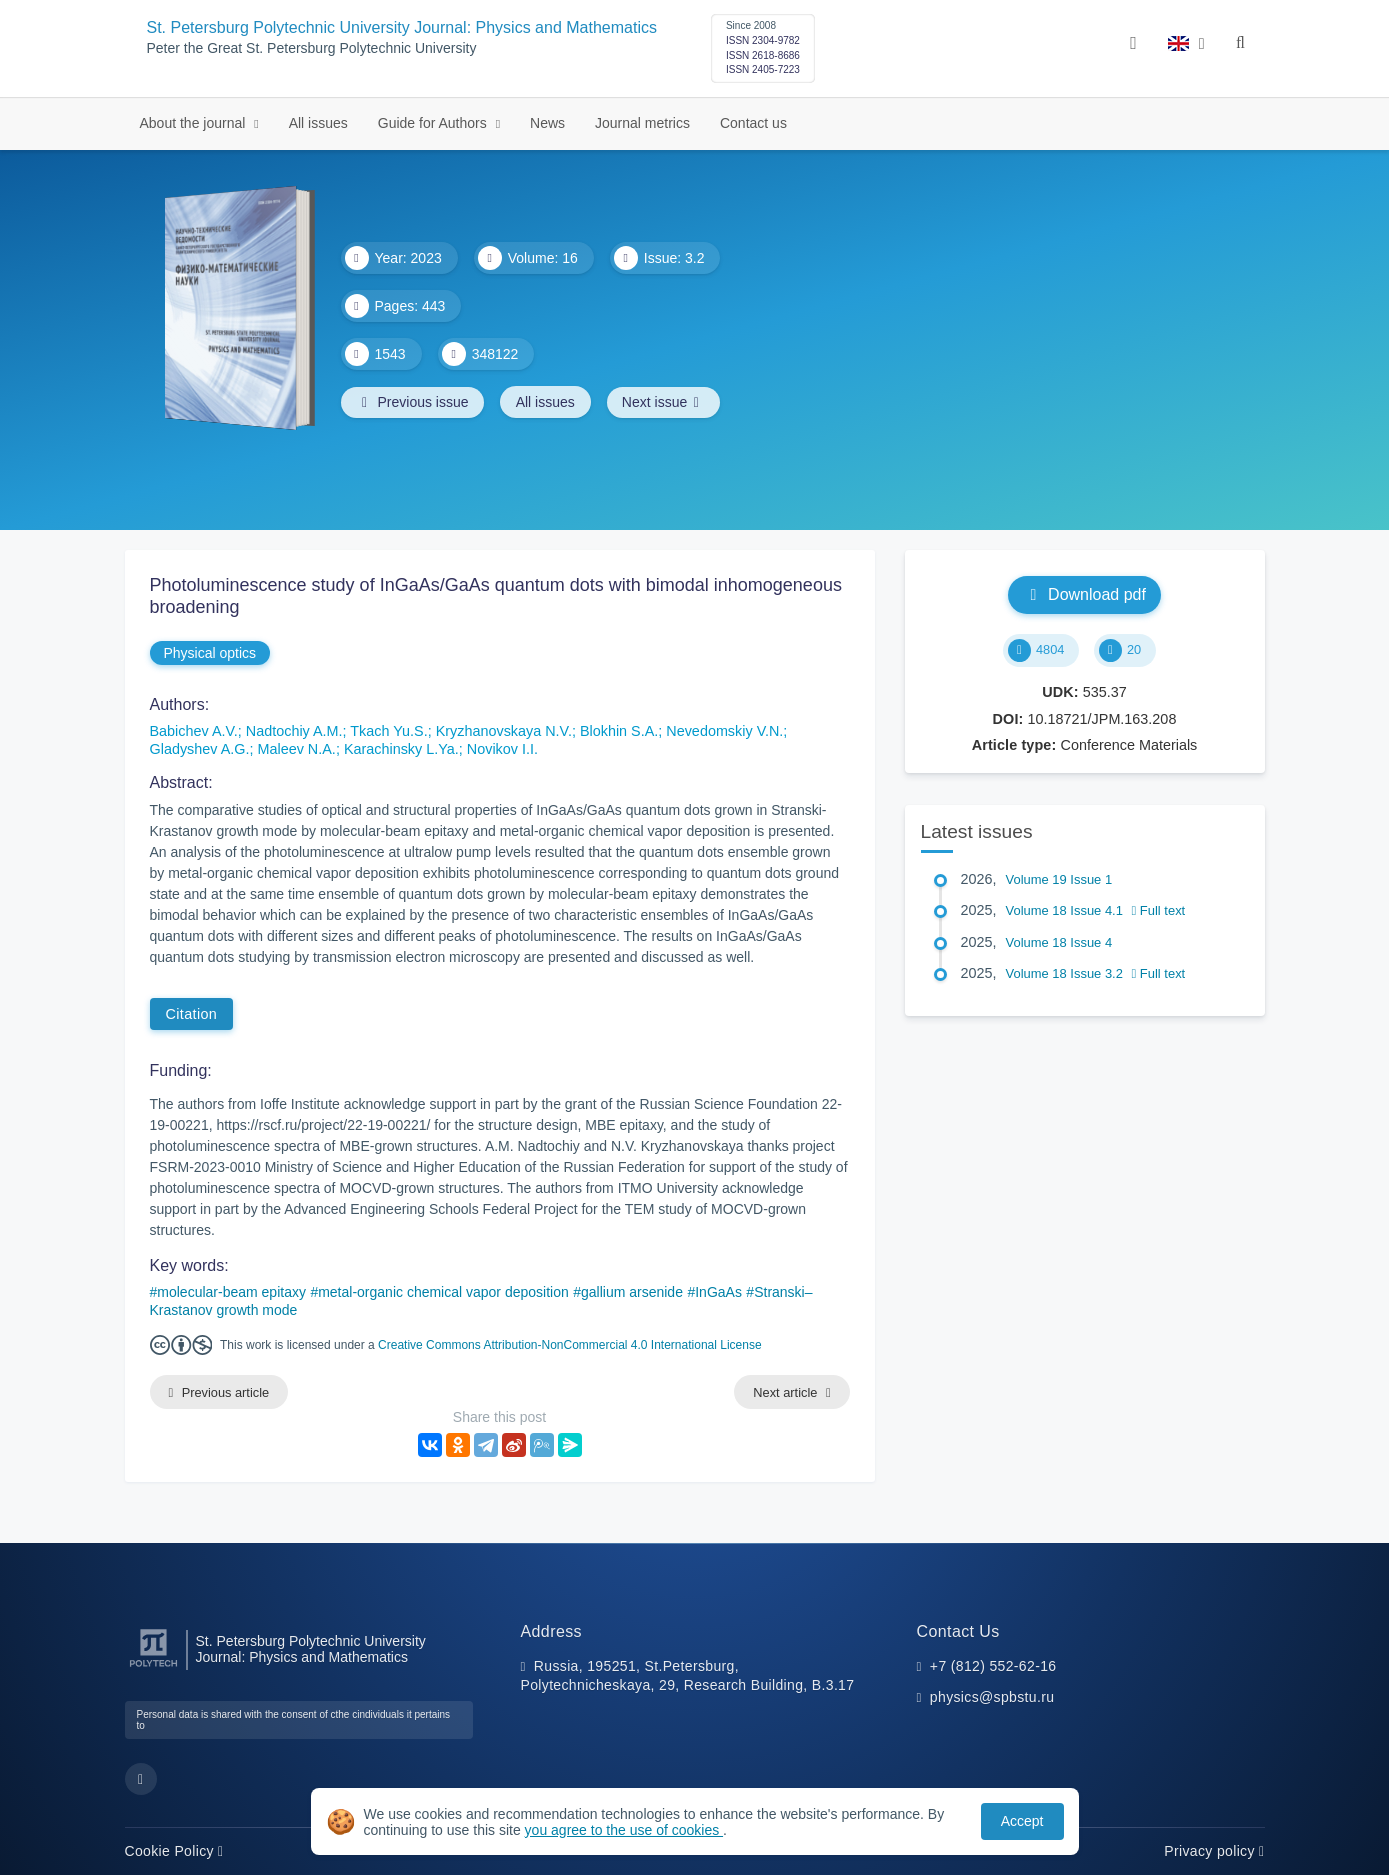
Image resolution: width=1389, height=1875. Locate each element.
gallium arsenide (632, 1292)
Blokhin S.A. (619, 731)
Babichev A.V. (194, 731)
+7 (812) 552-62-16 (993, 1666)
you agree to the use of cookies (624, 1830)
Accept (1022, 1821)
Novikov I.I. (502, 749)
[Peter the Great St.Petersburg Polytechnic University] (153, 1667)
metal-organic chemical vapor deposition (443, 1292)
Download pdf (1084, 594)
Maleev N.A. (296, 749)
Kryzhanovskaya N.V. (504, 731)
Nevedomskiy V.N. (724, 731)
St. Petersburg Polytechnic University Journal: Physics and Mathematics (402, 27)
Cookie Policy (174, 1851)
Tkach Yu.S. (388, 731)
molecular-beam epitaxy (231, 1292)
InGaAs (718, 1292)
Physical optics (210, 653)
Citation (192, 1014)
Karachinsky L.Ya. (401, 749)
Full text (1159, 910)
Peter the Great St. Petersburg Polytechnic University (312, 48)
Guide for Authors (434, 123)
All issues (318, 123)
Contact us (753, 123)
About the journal (195, 123)
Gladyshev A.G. (200, 749)
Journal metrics (642, 123)
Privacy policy (1214, 1851)
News (547, 123)
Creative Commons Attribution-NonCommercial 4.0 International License (570, 1345)
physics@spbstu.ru (992, 1698)
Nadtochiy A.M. (294, 731)
